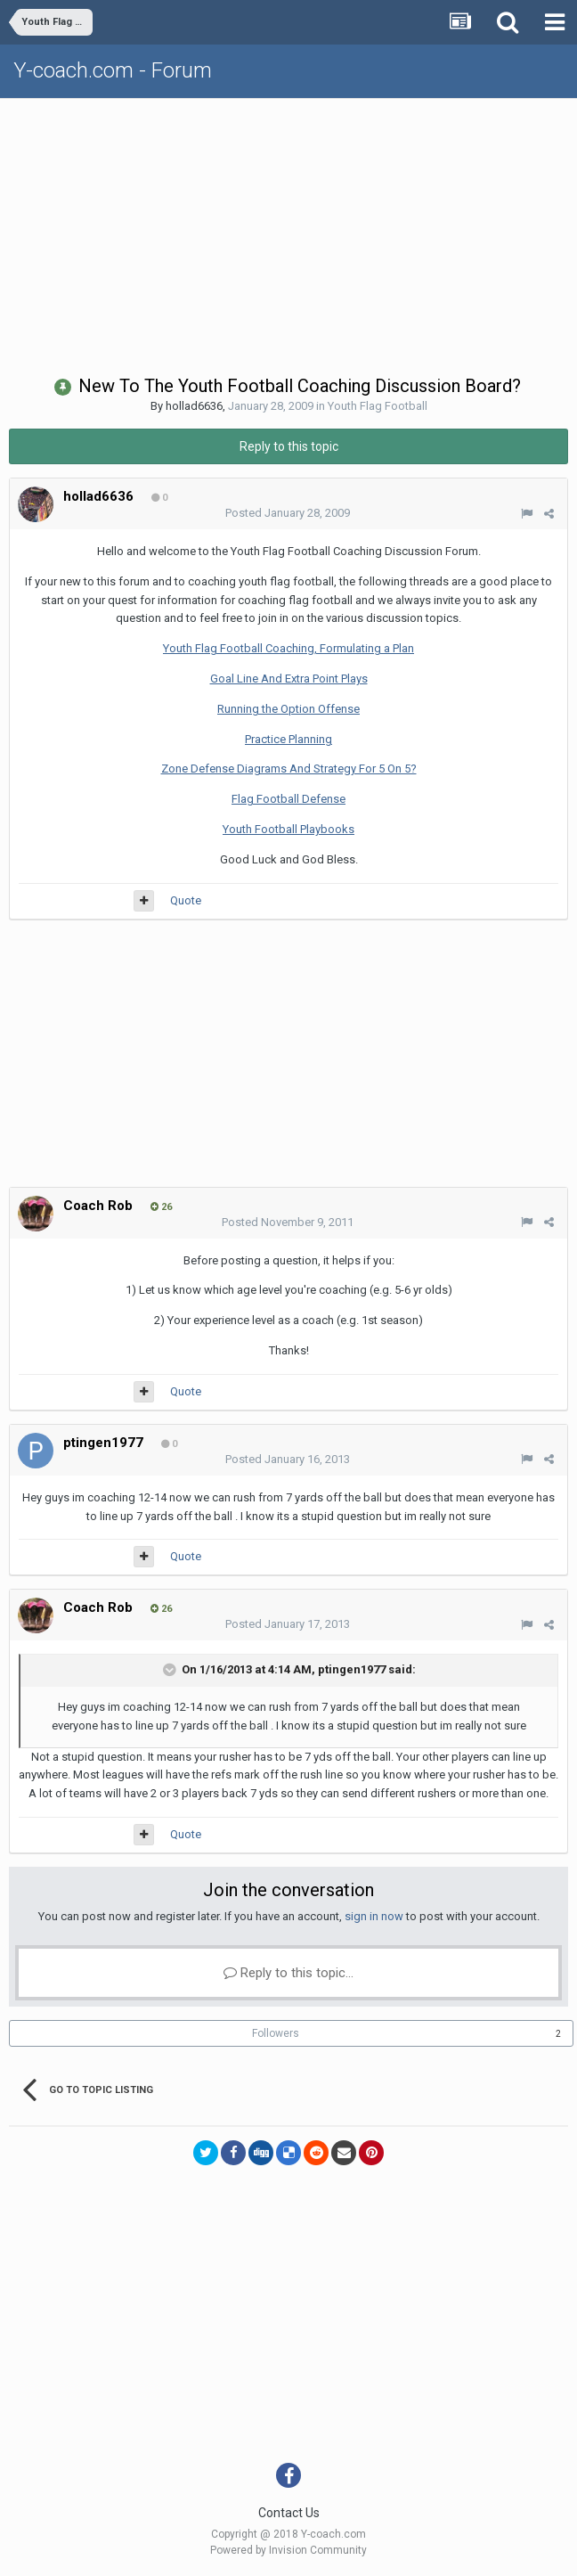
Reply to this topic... (288, 1973)
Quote (185, 900)
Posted (287, 512)
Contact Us (289, 2513)
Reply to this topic (289, 446)
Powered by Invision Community (288, 2550)
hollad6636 (194, 406)
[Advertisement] (293, 232)
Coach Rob (98, 1206)
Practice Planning (288, 739)
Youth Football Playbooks (288, 829)
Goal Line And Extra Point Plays (289, 678)
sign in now (374, 1916)
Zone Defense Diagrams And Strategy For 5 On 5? (289, 768)
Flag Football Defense (288, 799)
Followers (275, 2033)
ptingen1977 (103, 1443)
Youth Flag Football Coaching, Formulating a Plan (288, 648)
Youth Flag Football (377, 406)
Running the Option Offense (288, 709)
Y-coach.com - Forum (112, 70)
